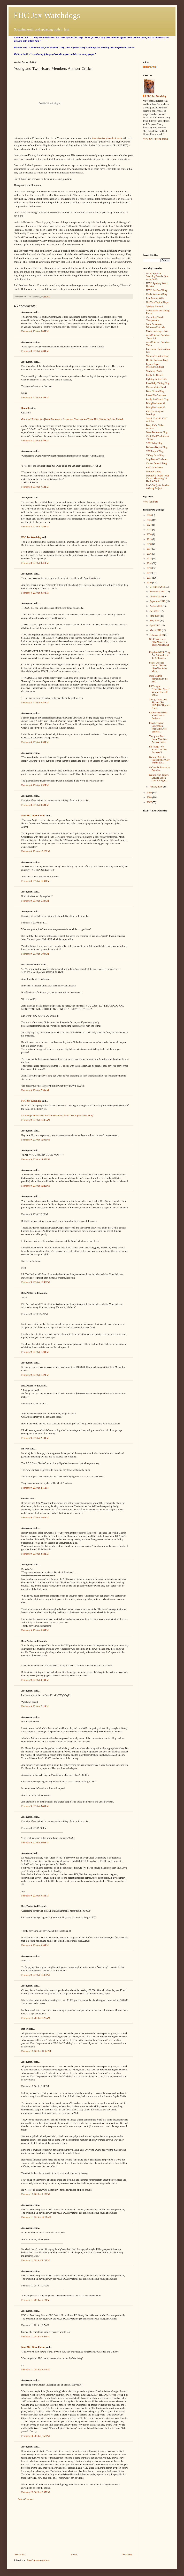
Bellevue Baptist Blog (156, 447)
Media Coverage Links (157, 331)
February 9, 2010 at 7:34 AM (35, 1090)
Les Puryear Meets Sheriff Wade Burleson (158, 715)
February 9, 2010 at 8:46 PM (35, 1806)
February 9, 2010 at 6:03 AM (35, 954)
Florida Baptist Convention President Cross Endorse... (158, 727)
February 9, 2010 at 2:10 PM (35, 1438)
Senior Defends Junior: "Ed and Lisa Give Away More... (158, 667)
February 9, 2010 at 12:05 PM (35, 1139)
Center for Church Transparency (155, 319)
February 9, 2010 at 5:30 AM (35, 901)
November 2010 (158, 591)
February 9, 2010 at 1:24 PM (35, 1352)
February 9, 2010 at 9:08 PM (35, 1842)
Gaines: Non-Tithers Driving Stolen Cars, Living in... (158, 778)
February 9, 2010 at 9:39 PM (35, 1945)
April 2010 (155, 625)
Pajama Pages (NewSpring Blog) (155, 365)
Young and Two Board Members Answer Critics (158, 739)
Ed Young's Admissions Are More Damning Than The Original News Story (57, 1115)
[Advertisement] (73, 2527)
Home (74, 2554)
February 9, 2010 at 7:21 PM (35, 1706)
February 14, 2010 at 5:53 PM (35, 2436)
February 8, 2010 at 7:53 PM (35, 487)
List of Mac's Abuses (156, 395)
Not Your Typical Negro (157, 302)
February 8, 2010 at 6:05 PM (35, 331)
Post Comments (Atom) (38, 2560)
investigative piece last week (107, 138)
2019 (149, 539)
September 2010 (158, 601)
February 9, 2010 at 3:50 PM (35, 1630)
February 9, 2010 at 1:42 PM (35, 1375)
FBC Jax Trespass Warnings (154, 413)
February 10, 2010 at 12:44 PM (36, 2051)
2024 (149, 525)
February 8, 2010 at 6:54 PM (35, 440)
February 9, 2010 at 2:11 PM (35, 1488)
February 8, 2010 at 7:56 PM (35, 526)
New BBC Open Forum (33, 815)
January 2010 (156, 786)
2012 (149, 573)
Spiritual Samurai (154, 306)
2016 (149, 554)
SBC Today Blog (154, 443)
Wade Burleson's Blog (156, 432)
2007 (149, 802)
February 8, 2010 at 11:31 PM (35, 881)
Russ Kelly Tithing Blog (158, 383)
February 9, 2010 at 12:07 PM (35, 1159)
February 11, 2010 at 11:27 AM (36, 2217)
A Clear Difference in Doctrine (159, 769)
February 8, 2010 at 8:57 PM (35, 702)
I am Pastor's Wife (155, 298)
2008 (149, 797)
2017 (149, 549)
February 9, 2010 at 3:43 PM (35, 1554)
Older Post (127, 2554)
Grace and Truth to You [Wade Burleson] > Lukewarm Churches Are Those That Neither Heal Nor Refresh (72, 419)
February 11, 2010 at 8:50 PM (35, 2369)
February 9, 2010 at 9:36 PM (35, 1895)
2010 (149, 582)
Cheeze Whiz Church (156, 387)
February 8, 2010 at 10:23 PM (35, 851)
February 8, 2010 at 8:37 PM (35, 593)
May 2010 (155, 620)
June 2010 (155, 616)
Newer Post (20, 2554)
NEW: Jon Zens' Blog (156, 290)
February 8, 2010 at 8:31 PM (35, 563)
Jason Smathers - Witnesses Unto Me (155, 326)
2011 (149, 578)
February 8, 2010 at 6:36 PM (35, 397)
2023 (149, 529)
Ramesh (25, 408)
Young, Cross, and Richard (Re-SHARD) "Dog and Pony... (159, 703)
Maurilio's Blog (153, 471)
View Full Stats (150, 501)
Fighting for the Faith (156, 379)
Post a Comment (26, 2499)
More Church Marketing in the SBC (158, 679)
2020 (149, 534)
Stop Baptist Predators (156, 459)
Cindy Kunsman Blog (156, 294)
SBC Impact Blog (154, 451)
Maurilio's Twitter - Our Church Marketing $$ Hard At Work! (157, 478)
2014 (149, 563)
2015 (149, 558)
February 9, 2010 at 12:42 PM (35, 1282)
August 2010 (156, 606)
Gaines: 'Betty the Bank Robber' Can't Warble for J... (159, 760)
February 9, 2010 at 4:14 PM (35, 1680)
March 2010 (156, 630)
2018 (149, 544)
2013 (149, 568)
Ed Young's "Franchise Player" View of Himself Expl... (159, 690)
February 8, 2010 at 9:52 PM (35, 785)
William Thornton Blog (157, 356)
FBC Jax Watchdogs (47, 15)
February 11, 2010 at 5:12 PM (35, 2260)
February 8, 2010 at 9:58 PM (35, 805)
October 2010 (156, 596)
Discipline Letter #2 (155, 407)
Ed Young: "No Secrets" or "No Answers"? (158, 749)
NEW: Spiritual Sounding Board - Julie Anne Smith (157, 276)
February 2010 (157, 635)
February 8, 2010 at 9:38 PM (35, 742)
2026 (149, 515)
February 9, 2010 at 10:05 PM (35, 1975)
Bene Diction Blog (155, 391)
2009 (149, 792)
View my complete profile (155, 139)
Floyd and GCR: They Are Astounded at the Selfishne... (159, 655)
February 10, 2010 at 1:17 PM (35, 2194)
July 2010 (154, 611)
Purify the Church (154, 375)
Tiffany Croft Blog (155, 455)
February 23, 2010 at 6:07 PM (35, 2492)
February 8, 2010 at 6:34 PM (35, 351)
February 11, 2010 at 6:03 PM (35, 2336)
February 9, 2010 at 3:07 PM (35, 1517)
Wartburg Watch (154, 371)
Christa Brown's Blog (156, 463)
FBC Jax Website (154, 467)
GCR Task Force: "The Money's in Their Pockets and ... (159, 643)
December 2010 (157, 587)
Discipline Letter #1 (155, 403)
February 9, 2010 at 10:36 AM (35, 1120)
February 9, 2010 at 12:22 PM (35, 1186)
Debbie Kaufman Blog (157, 360)
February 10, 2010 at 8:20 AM (35, 2018)
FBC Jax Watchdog (31, 537)
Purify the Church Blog (157, 399)
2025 (149, 520)
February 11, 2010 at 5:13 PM (35, 2300)
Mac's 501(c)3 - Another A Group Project (158, 487)
